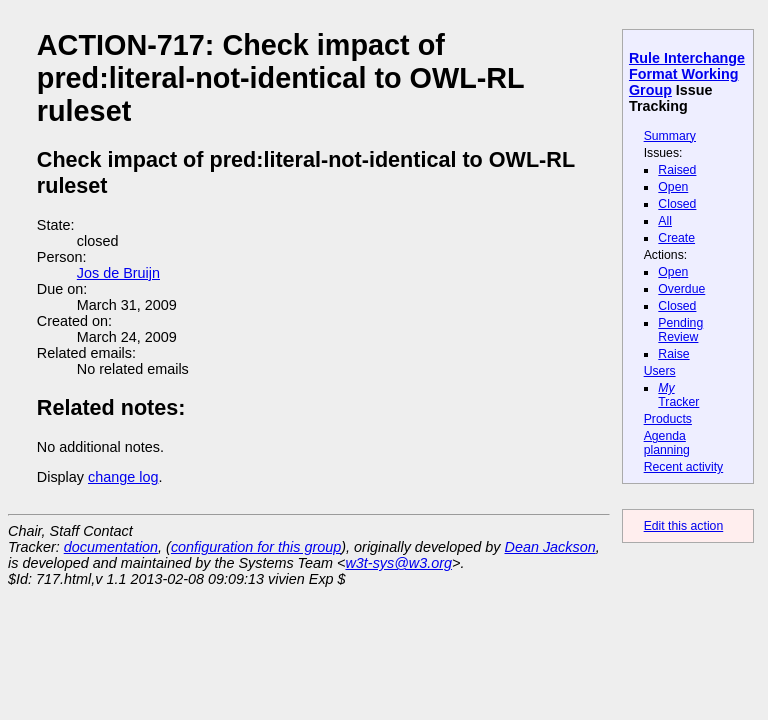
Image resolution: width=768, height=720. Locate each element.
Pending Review (680, 330)
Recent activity (684, 467)
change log (123, 477)
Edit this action (684, 526)
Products (668, 419)
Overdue (681, 289)
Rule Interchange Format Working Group (687, 74)
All (665, 221)
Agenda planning (667, 443)
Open (673, 187)
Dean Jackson (550, 547)
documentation (111, 547)
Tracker (678, 395)
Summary (670, 136)
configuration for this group (256, 547)
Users (660, 371)
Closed (677, 204)
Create (676, 238)
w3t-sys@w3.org (398, 563)
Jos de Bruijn (118, 273)
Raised (677, 170)
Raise (673, 354)
